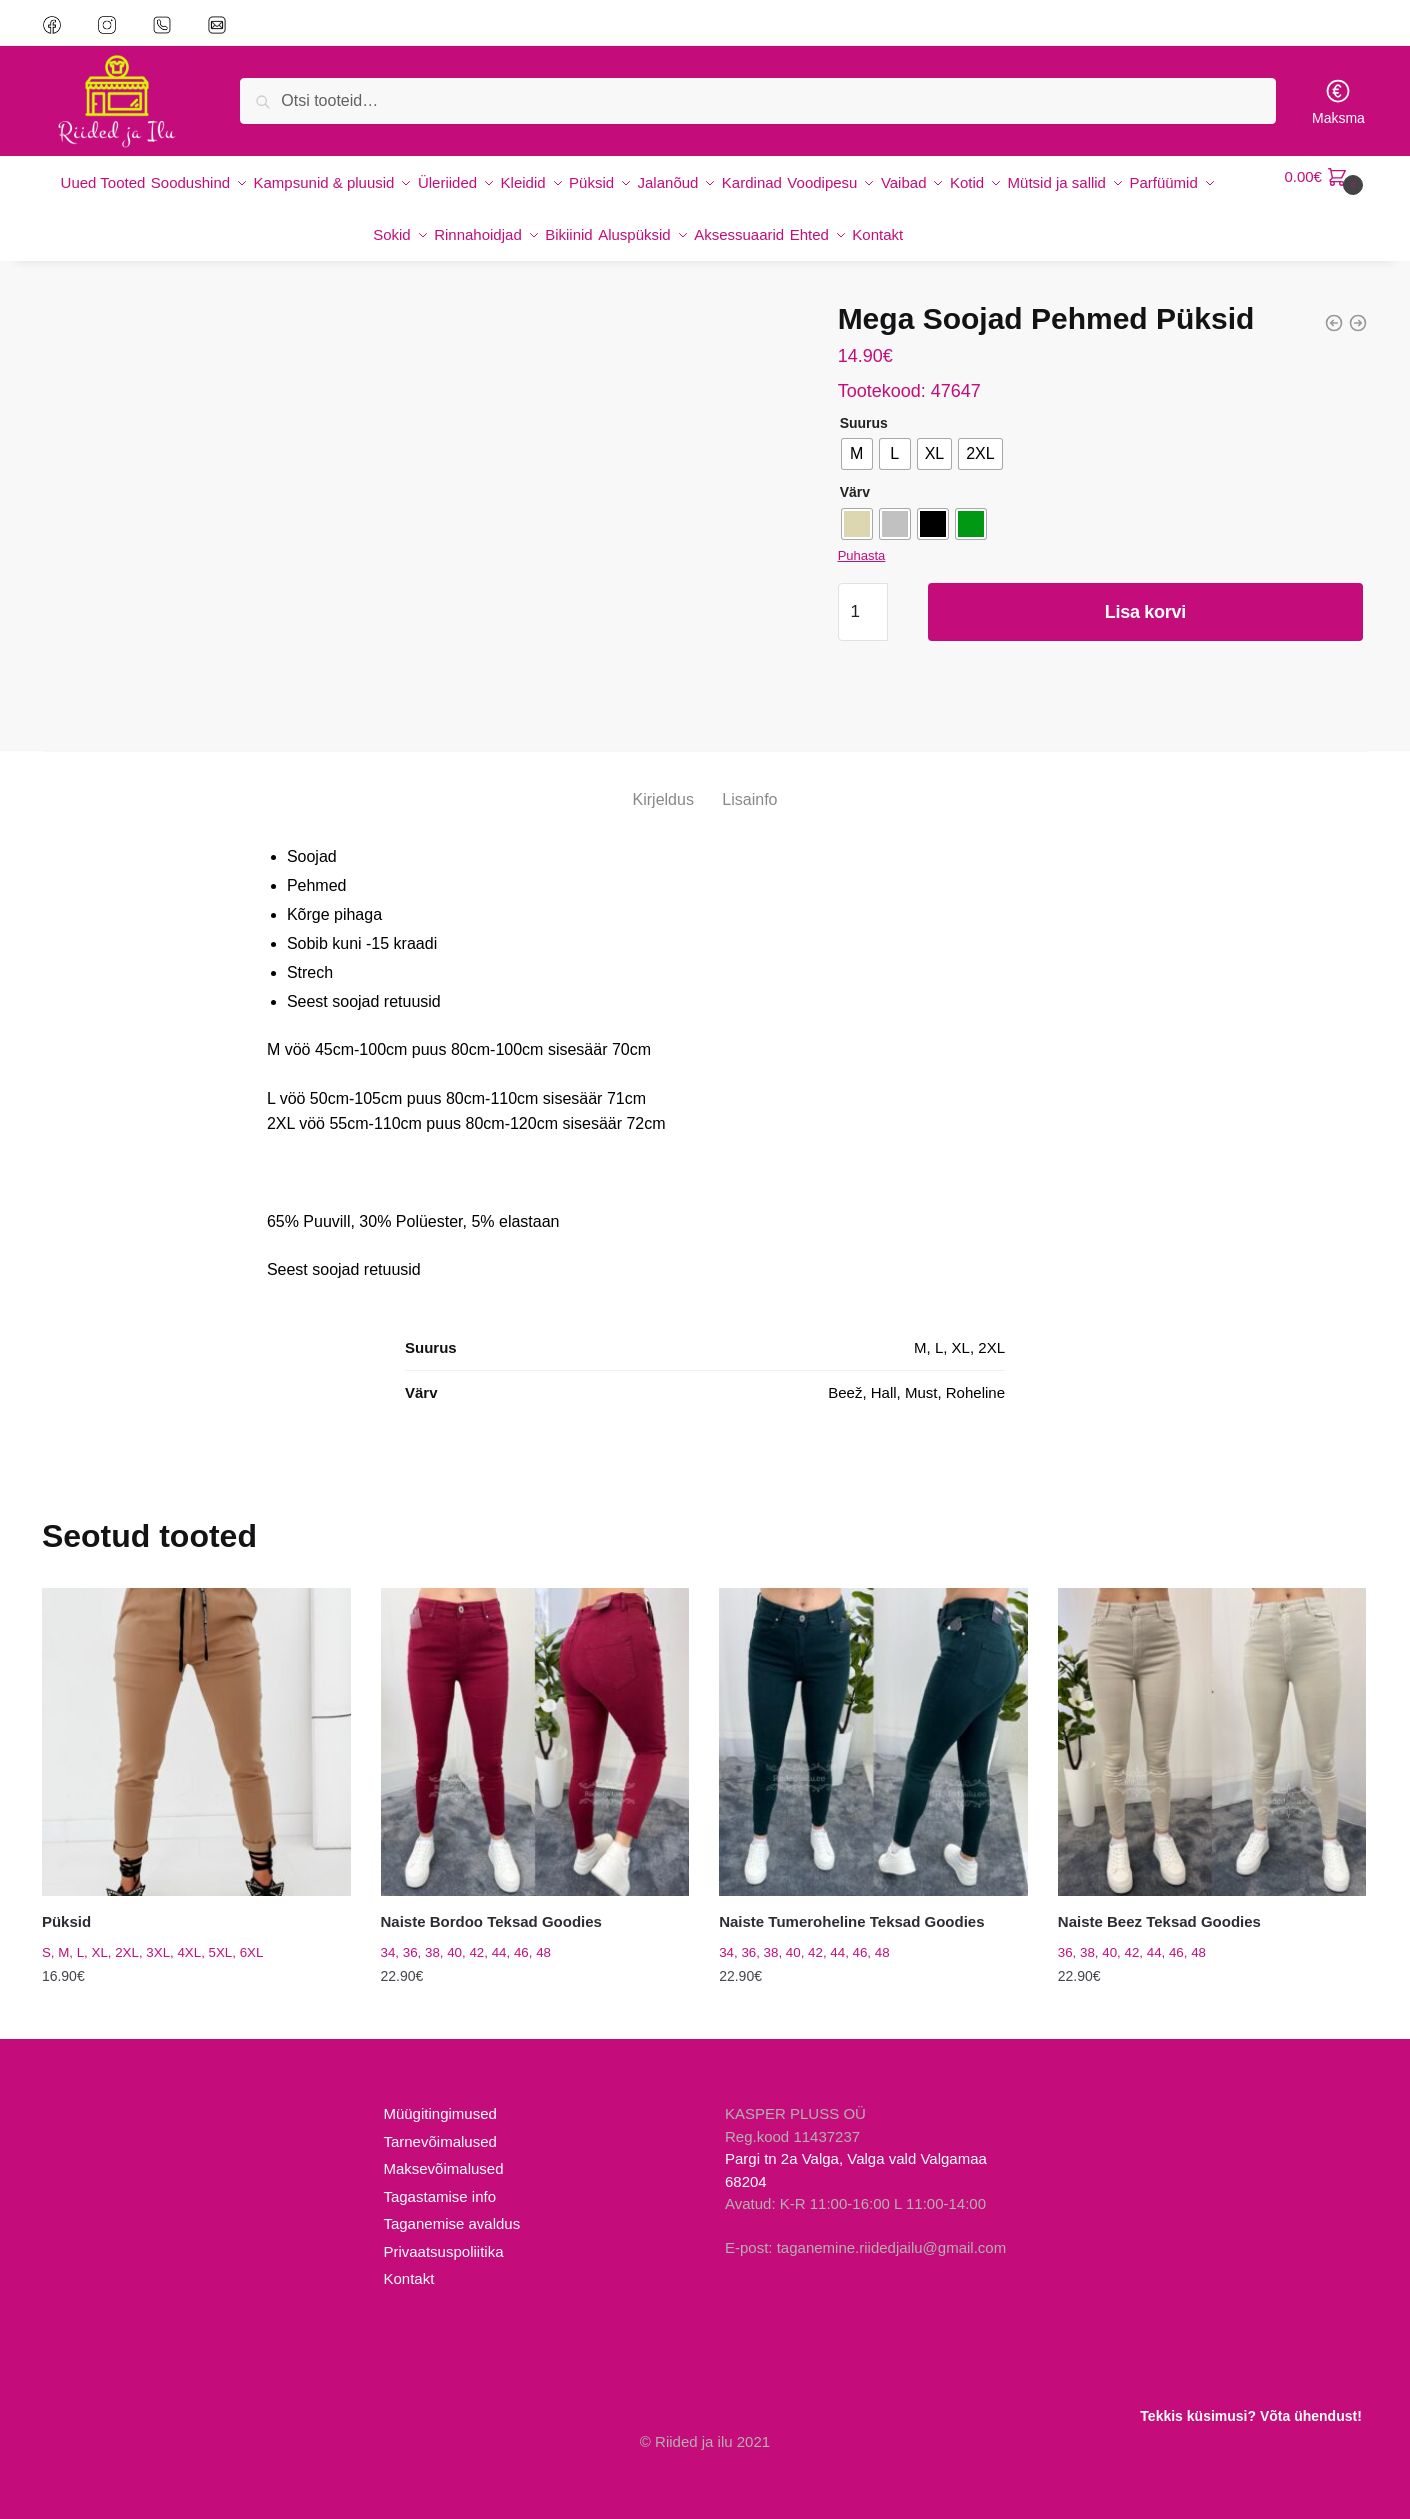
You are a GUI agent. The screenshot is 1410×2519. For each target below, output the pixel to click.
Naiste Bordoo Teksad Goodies (491, 1897)
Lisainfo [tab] (749, 775)
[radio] (857, 430)
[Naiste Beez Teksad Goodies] (1212, 1718)
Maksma (1338, 101)
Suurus (864, 399)
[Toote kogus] (863, 588)
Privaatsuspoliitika (443, 2227)
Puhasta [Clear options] (862, 531)
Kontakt (408, 2254)
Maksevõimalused (443, 2144)
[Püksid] (196, 1718)
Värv (855, 468)
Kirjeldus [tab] (663, 775)
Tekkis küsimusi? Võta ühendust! (1250, 2416)
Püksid (66, 1897)
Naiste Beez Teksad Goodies (1159, 1897)
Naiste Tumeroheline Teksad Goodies (851, 1897)
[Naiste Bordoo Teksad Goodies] (535, 1718)
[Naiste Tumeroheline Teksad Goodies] (873, 1718)
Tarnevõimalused (439, 2117)
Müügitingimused (439, 2089)
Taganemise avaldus (451, 2199)
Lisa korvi (1145, 588)
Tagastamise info (439, 2172)
